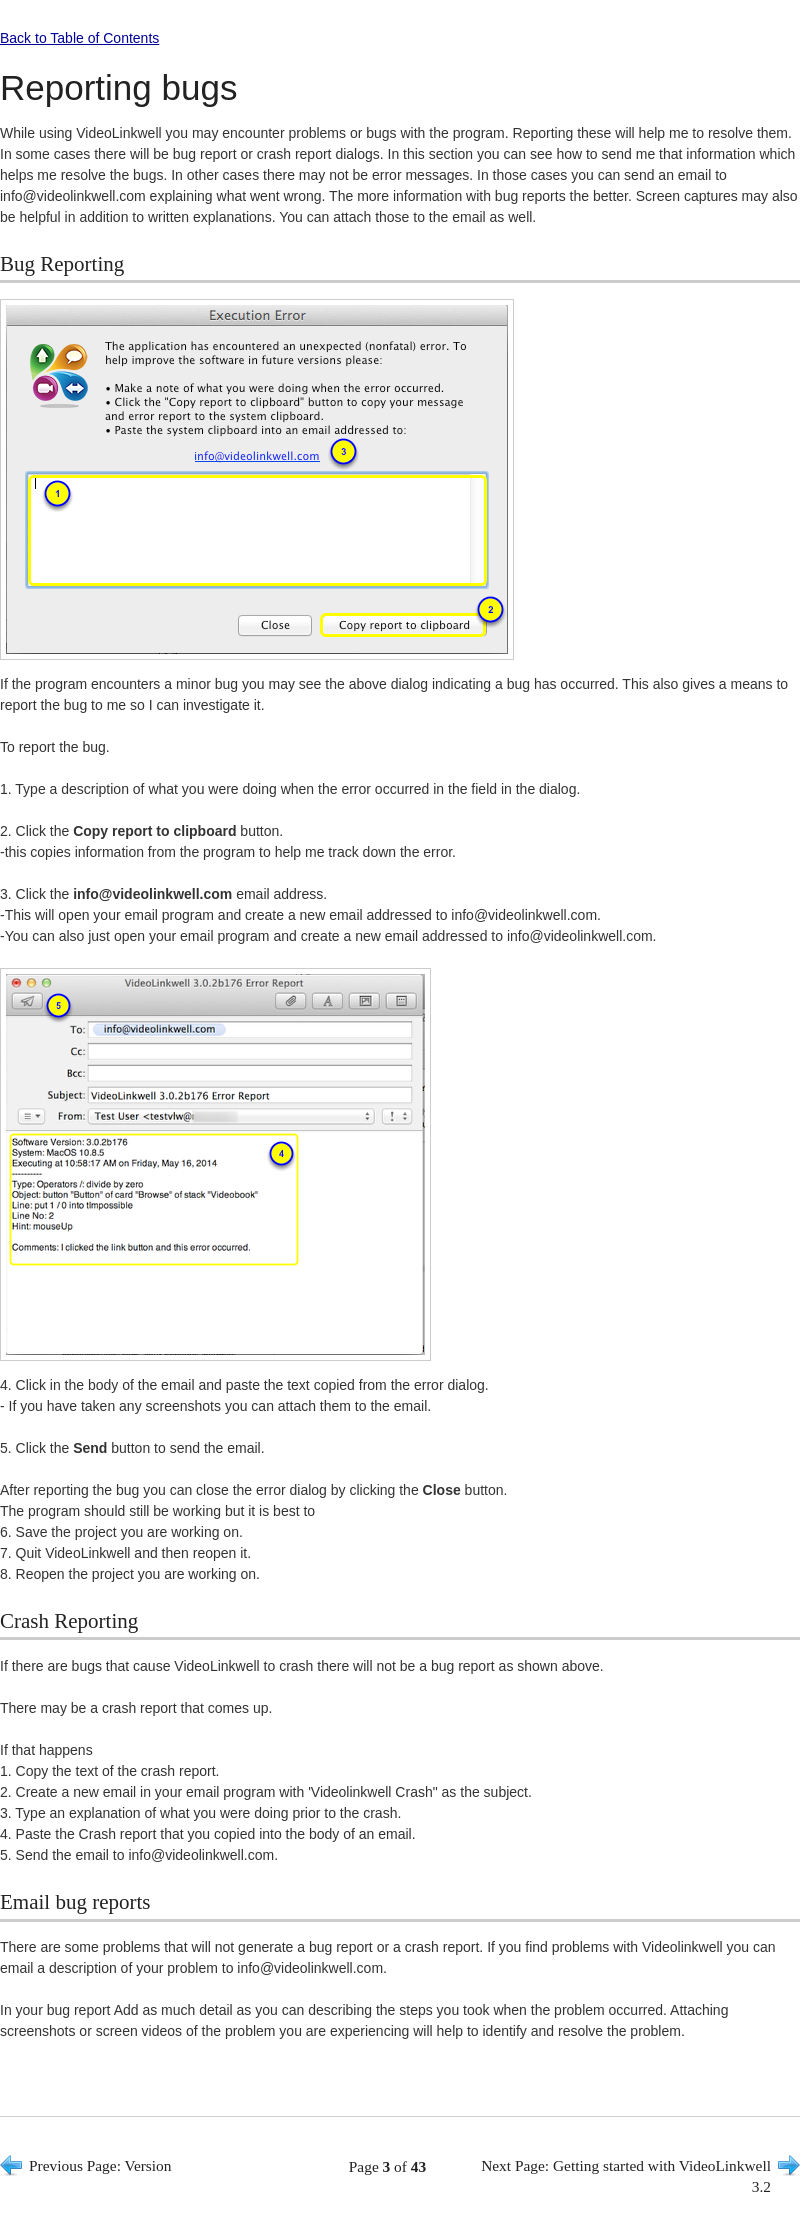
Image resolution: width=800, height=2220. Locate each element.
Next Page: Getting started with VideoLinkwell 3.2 (626, 2176)
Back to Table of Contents (79, 38)
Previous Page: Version (100, 2165)
